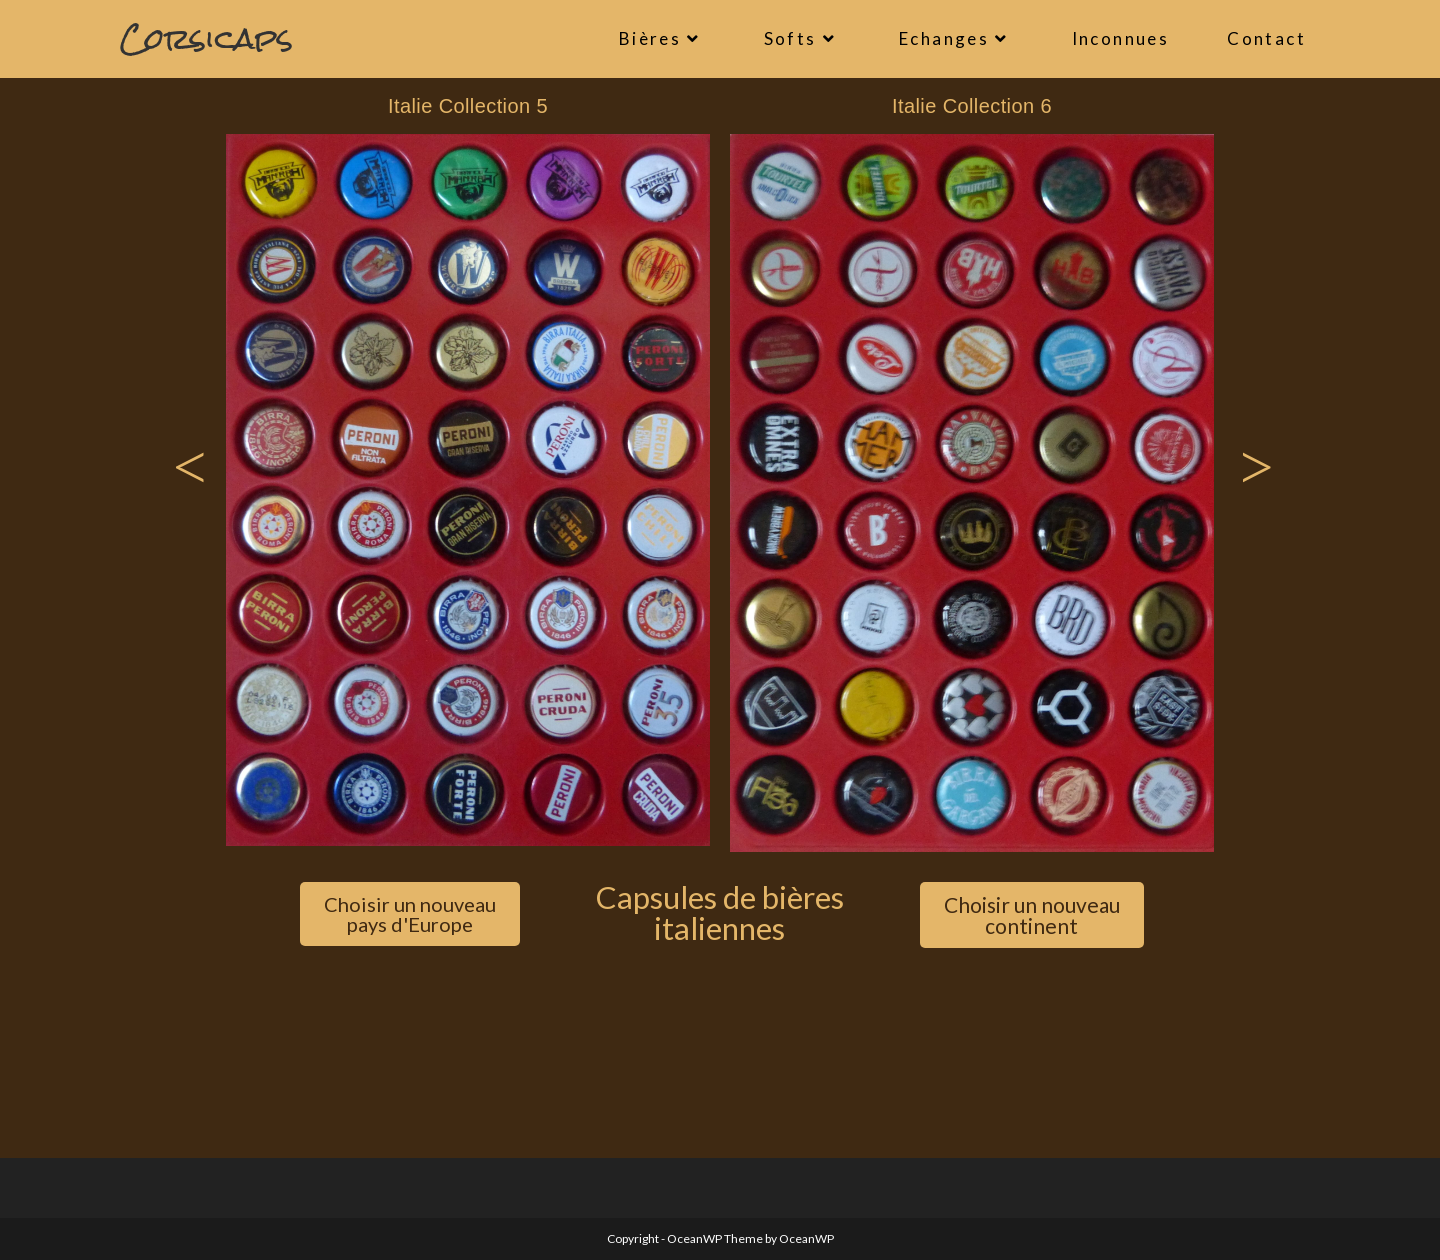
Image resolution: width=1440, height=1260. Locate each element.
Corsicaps (206, 38)
